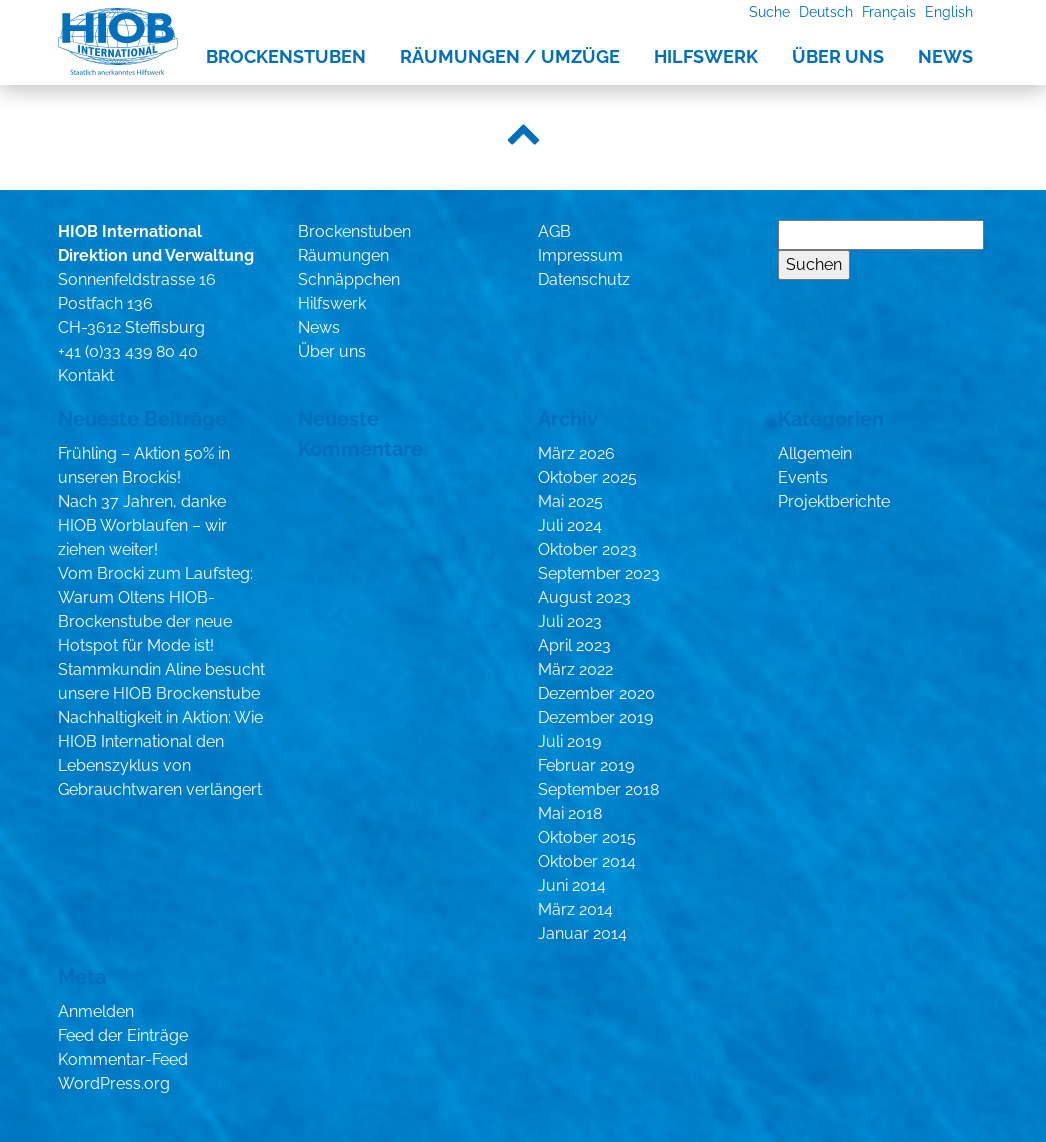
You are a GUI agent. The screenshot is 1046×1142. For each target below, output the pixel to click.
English (949, 11)
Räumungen (343, 255)
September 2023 (599, 573)
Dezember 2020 (596, 693)
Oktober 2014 (587, 861)
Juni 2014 (572, 885)
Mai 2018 (570, 813)
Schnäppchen (349, 279)
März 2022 (575, 669)
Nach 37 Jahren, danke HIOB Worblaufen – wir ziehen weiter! (142, 525)
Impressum (580, 255)
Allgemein (815, 453)
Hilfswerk (706, 56)
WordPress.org (114, 1083)
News (945, 56)
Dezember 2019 (595, 717)
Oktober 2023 (587, 549)
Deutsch (826, 11)
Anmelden (96, 1011)
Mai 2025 (570, 501)
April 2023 (574, 645)
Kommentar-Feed (123, 1059)
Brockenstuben (286, 56)
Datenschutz (584, 279)
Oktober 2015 (587, 837)
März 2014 (575, 909)
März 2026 (576, 453)
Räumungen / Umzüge (510, 56)
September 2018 (598, 789)
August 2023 (584, 597)
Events (803, 477)
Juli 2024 (570, 525)
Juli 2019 (569, 741)
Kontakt (86, 375)
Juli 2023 (570, 621)
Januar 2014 (582, 933)
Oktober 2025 (587, 477)
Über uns (838, 56)
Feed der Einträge (123, 1035)
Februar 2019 (586, 765)
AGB (554, 231)
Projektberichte (834, 501)
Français (889, 11)
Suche (769, 11)
